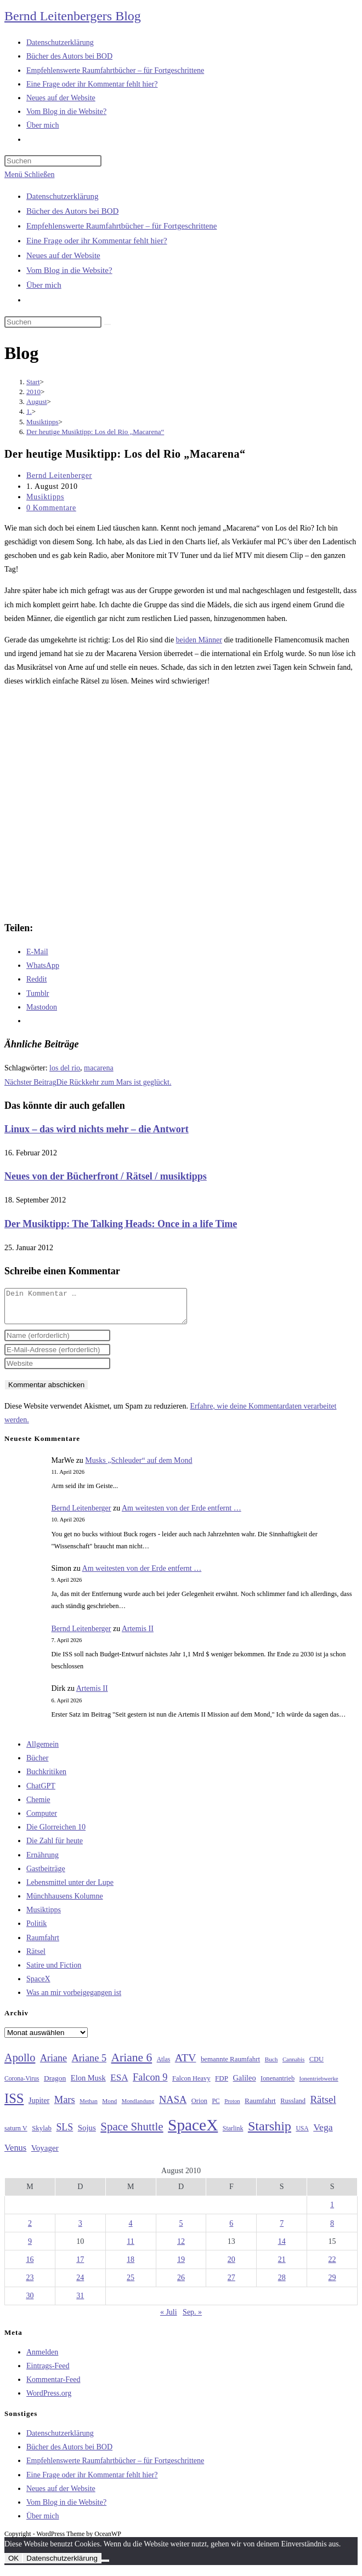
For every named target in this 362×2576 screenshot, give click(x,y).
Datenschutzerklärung (62, 196)
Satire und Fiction (53, 1972)
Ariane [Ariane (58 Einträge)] (53, 2064)
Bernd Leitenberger (59, 475)
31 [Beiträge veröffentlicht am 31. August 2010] (80, 2302)
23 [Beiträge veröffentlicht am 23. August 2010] (29, 2284)
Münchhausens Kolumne (64, 1903)
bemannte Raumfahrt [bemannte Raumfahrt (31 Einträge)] (230, 2066)
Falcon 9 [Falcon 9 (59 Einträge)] (150, 2083)
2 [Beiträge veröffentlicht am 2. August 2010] (30, 2230)
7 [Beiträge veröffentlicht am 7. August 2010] (282, 2230)
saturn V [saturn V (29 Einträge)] (15, 2135)
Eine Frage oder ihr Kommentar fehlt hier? (96, 240)
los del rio (64, 1068)
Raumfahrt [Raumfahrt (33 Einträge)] (260, 2107)
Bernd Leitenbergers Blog (72, 16)
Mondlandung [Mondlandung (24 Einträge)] (138, 2108)
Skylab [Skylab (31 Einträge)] (42, 2135)
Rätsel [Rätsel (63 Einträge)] (323, 2106)
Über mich (43, 285)
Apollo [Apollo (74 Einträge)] (19, 2064)
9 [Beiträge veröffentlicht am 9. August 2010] (30, 2248)
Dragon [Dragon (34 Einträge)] (55, 2085)
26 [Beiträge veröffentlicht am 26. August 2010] (181, 2284)
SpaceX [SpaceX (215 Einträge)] (193, 2131)
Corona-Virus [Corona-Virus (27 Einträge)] (21, 2085)
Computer (41, 1820)
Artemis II (138, 1635)
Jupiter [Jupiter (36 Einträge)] (39, 2106)
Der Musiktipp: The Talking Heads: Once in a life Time (120, 1223)
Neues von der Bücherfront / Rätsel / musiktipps (105, 1176)
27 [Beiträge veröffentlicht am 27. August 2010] (231, 2284)
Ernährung (42, 1861)
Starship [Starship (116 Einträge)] (269, 2132)
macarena (99, 1068)
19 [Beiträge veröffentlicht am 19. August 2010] (181, 2266)
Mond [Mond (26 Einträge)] (109, 2107)
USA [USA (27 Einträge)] (302, 2135)
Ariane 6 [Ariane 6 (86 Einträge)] (131, 2064)
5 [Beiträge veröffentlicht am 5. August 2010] (181, 2230)
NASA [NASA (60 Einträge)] (172, 2106)
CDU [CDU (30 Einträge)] (316, 2066)
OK (13, 2565)
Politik (36, 1930)
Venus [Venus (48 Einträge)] (15, 2154)
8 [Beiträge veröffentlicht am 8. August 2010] (332, 2230)
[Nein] (105, 2567)
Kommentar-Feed (53, 2386)
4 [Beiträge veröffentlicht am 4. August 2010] (131, 2230)
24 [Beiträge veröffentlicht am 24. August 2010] (80, 2284)
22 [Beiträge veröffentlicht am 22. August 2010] (332, 2266)
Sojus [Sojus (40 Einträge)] (87, 2134)
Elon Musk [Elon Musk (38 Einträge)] (88, 2084)
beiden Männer (199, 640)
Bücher (37, 1764)
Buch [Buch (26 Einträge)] (271, 2065)
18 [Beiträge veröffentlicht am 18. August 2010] (130, 2266)
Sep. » (192, 2319)
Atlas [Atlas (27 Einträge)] (164, 2066)
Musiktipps (45, 497)
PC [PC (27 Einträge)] (215, 2107)
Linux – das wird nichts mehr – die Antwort (96, 1129)
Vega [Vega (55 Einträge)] (322, 2133)
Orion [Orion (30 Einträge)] (199, 2107)
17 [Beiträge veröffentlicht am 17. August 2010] (80, 2266)
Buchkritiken (46, 1778)
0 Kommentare (51, 508)
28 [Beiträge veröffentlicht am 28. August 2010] (282, 2284)
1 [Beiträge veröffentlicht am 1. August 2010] (332, 2211)
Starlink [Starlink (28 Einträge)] (233, 2135)
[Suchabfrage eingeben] (52, 161)
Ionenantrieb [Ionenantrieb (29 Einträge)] (278, 2085)
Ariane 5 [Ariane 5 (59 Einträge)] (89, 2064)
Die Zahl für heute (54, 1847)
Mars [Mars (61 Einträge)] (64, 2106)
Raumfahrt (42, 1944)
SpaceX (38, 1985)
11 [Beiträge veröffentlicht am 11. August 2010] (130, 2248)
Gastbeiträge (45, 1875)
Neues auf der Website (63, 255)
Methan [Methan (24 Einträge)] (89, 2108)
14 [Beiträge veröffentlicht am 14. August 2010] (282, 2248)
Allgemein (42, 1751)
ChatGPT (40, 1792)
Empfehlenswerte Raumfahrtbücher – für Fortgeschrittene (121, 225)
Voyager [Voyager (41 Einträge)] (45, 2154)
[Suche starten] (107, 324)
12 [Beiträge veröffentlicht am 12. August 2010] (181, 2248)
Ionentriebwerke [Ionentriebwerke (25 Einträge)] (318, 2085)
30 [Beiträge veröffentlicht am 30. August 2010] (29, 2302)
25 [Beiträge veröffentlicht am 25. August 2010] (130, 2284)
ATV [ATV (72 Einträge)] (185, 2064)
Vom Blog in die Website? (69, 270)
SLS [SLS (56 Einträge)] (64, 2133)
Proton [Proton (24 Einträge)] (232, 2108)
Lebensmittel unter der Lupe (70, 1889)
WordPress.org (48, 2400)
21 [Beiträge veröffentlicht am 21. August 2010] (282, 2266)
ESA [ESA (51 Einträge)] (119, 2084)
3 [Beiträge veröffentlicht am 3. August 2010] (80, 2230)
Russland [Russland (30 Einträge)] (293, 2107)
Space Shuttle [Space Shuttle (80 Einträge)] (131, 2133)
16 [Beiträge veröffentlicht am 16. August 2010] (29, 2266)
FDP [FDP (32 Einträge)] (221, 2085)
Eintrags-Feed (48, 2372)
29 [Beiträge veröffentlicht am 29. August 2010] (332, 2284)
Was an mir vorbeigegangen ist (73, 1999)
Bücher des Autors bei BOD (72, 211)
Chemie (38, 1806)
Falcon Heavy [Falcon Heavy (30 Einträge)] (191, 2085)
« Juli (168, 2319)
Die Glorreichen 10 (56, 1834)
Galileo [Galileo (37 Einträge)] (244, 2084)
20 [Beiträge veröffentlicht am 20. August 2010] (231, 2266)
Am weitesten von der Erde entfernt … (181, 1515)
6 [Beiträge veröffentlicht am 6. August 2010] (231, 2230)
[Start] (33, 382)
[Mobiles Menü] (29, 174)
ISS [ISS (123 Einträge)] (14, 2105)
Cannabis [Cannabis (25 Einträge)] (293, 2065)
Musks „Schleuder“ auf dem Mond (138, 1467)
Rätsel (36, 1958)
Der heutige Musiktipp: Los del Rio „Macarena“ (95, 432)
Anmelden (42, 2359)
